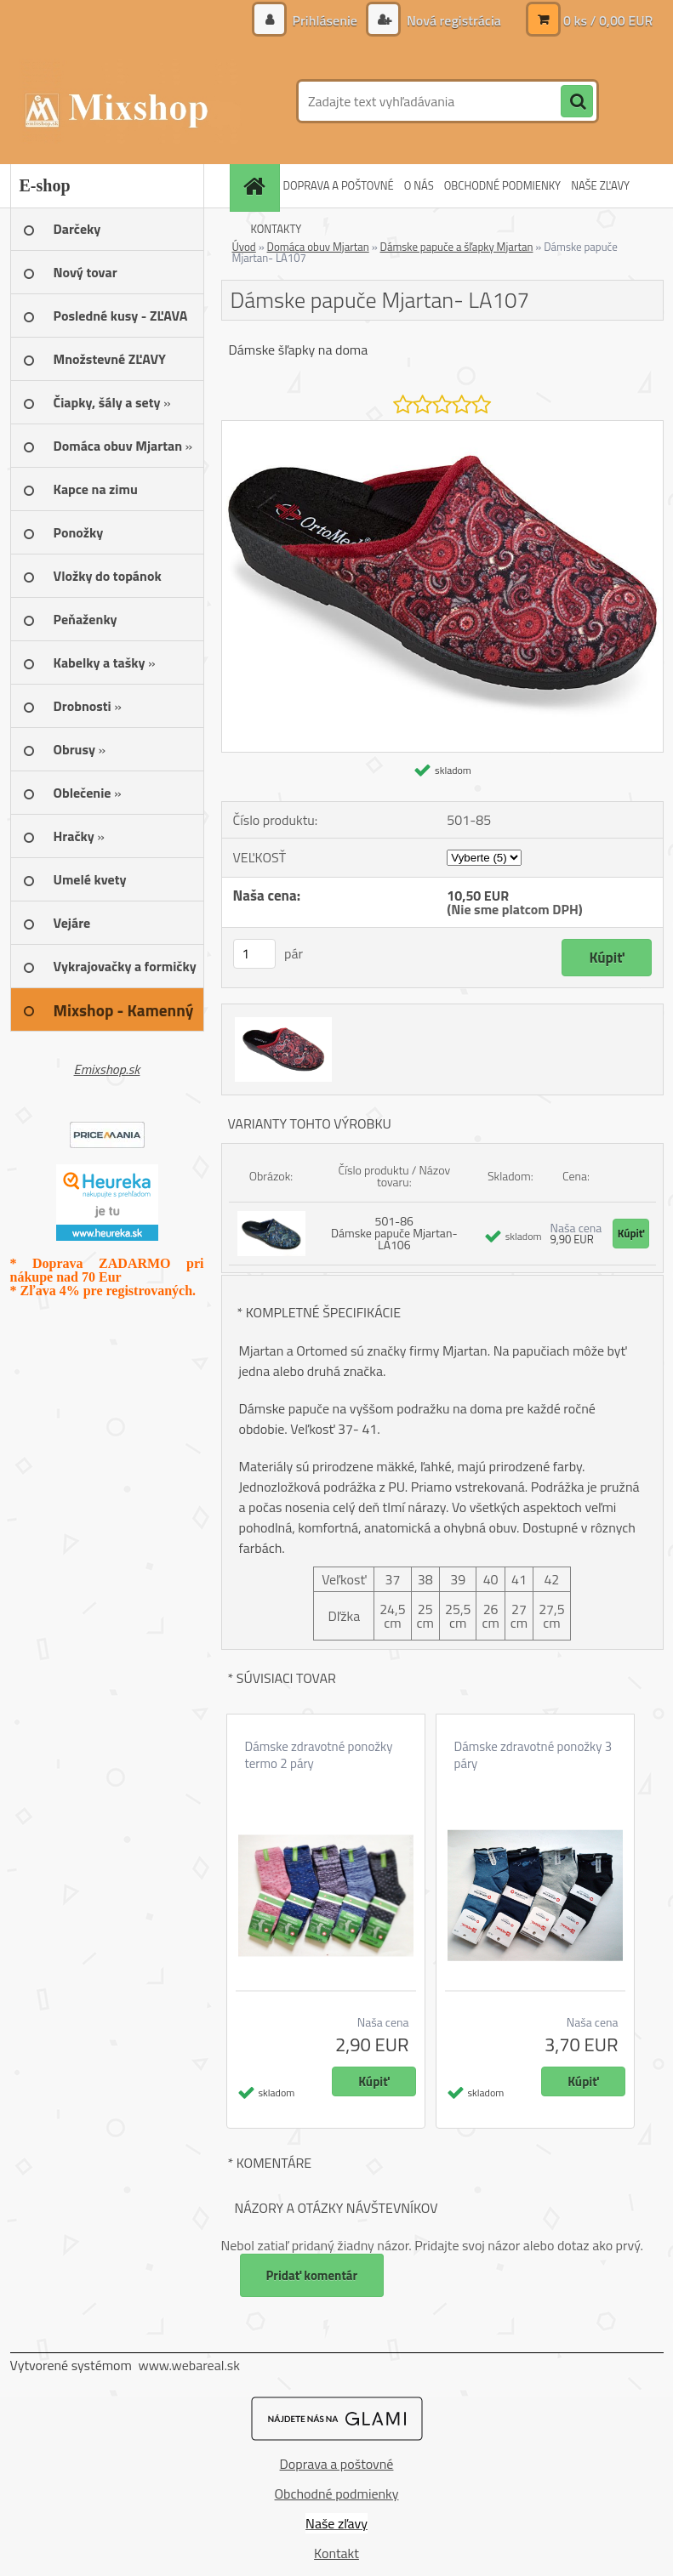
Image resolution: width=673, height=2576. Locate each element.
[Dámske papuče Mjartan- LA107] (442, 428)
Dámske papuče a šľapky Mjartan (456, 246)
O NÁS (419, 185)
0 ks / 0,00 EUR (608, 20)
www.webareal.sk (189, 2365)
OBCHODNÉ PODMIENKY (502, 185)
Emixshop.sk (107, 1069)
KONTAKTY (276, 228)
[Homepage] (257, 186)
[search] (577, 102)
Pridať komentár (312, 2275)
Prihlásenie (324, 20)
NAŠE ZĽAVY (600, 185)
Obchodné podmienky (337, 2493)
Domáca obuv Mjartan (318, 246)
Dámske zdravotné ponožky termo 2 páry (319, 1755)
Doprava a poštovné (337, 2464)
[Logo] (127, 101)
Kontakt (336, 2553)
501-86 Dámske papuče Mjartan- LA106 (394, 1233)
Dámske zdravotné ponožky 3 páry (533, 1755)
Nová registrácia (451, 20)
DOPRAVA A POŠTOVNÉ (338, 185)
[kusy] (254, 954)
